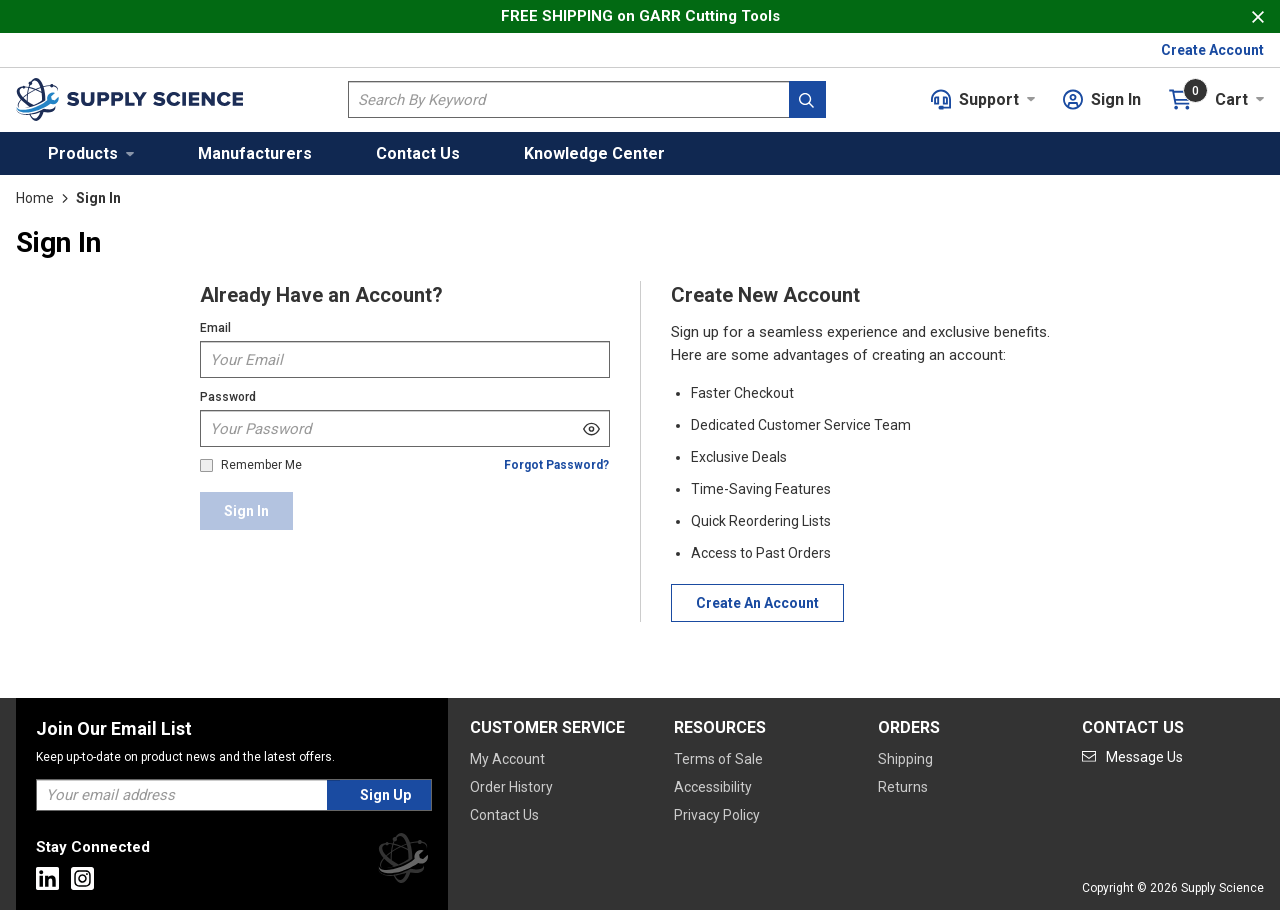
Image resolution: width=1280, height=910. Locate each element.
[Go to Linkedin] (47, 878)
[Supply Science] (403, 861)
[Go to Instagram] (82, 878)
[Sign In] (246, 511)
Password (228, 397)
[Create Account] (757, 603)
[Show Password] (591, 428)
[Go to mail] (1132, 757)
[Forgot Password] (556, 465)
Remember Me (261, 465)
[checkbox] (206, 465)
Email (215, 328)
